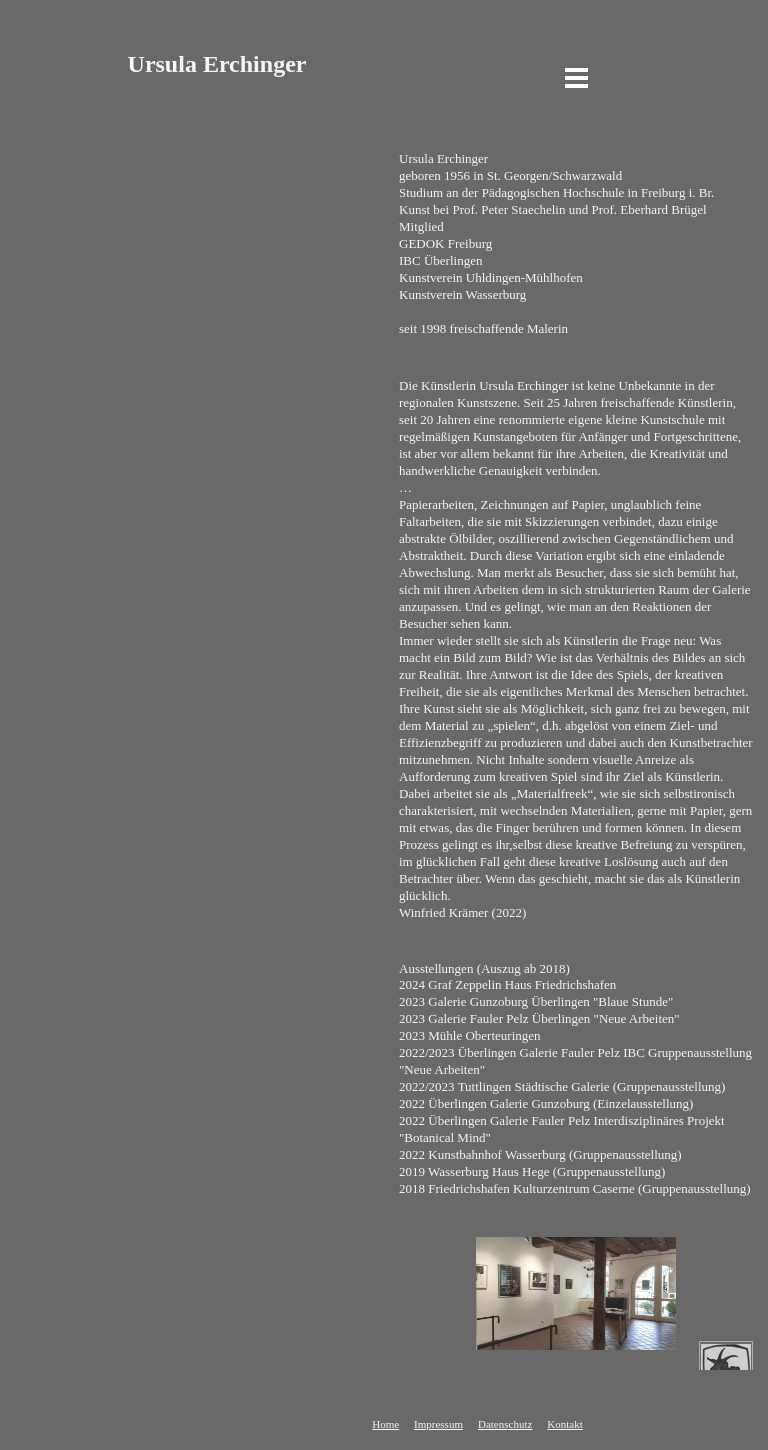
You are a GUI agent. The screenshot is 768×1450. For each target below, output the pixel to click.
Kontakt (564, 1424)
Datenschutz (505, 1424)
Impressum (438, 1424)
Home (385, 1424)
